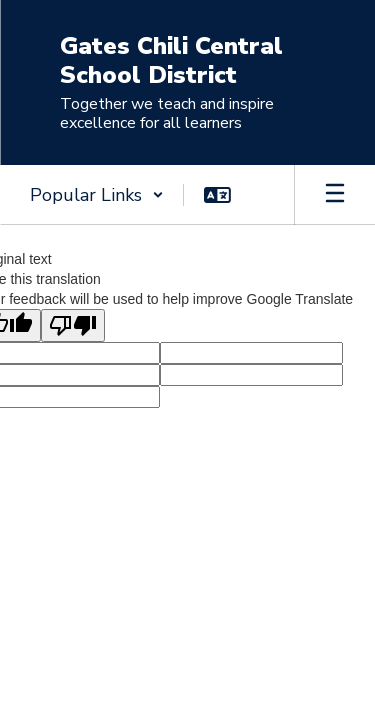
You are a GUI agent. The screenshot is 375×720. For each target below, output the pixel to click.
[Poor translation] (73, 325)
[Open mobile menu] (335, 195)
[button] (97, 195)
